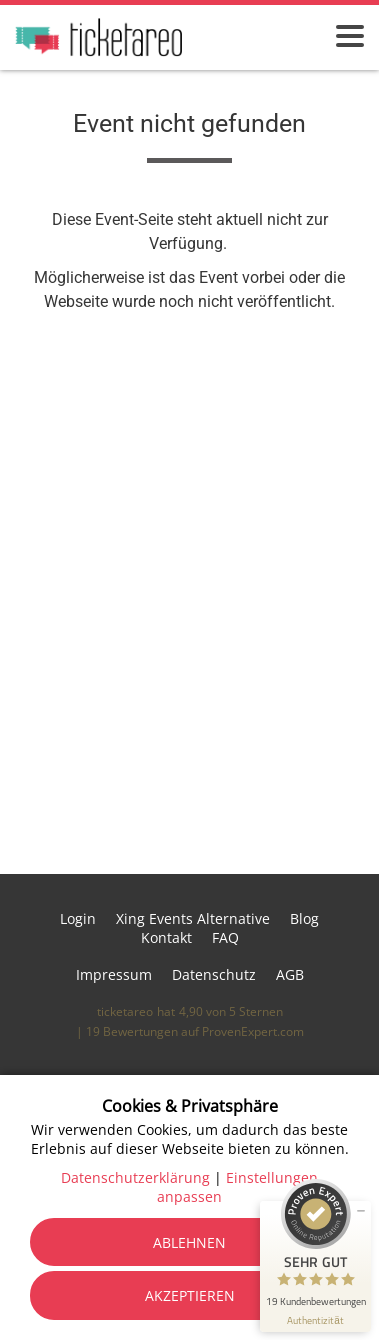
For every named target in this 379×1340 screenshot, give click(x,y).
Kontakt (166, 937)
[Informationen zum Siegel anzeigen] (315, 1320)
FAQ (225, 937)
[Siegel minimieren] (361, 1211)
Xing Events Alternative (193, 918)
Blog (304, 918)
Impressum (114, 974)
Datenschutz (214, 974)
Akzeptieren (190, 1295)
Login (78, 918)
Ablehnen (189, 1242)
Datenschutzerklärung (135, 1177)
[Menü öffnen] (350, 36)
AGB (290, 974)
